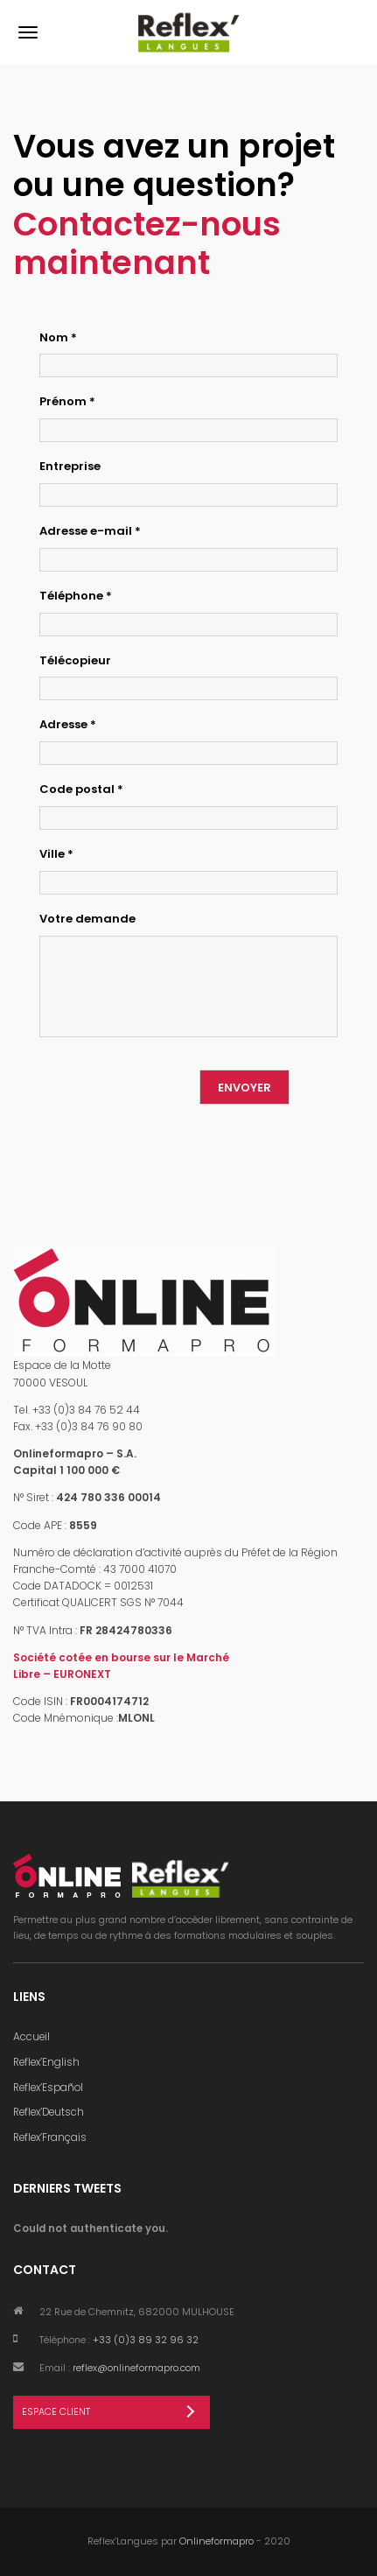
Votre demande (87, 918)
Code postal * (81, 789)
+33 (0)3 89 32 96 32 (146, 2340)
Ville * (56, 854)
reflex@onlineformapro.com (136, 2368)
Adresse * (67, 724)
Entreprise (70, 466)
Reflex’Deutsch (48, 2112)
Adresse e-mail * (90, 531)
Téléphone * (75, 595)
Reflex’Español (48, 2088)
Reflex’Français (50, 2137)
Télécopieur (75, 660)
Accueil (31, 2037)
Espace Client (56, 2411)
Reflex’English (46, 2062)
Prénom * (67, 401)
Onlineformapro (216, 2541)
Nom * (58, 337)
